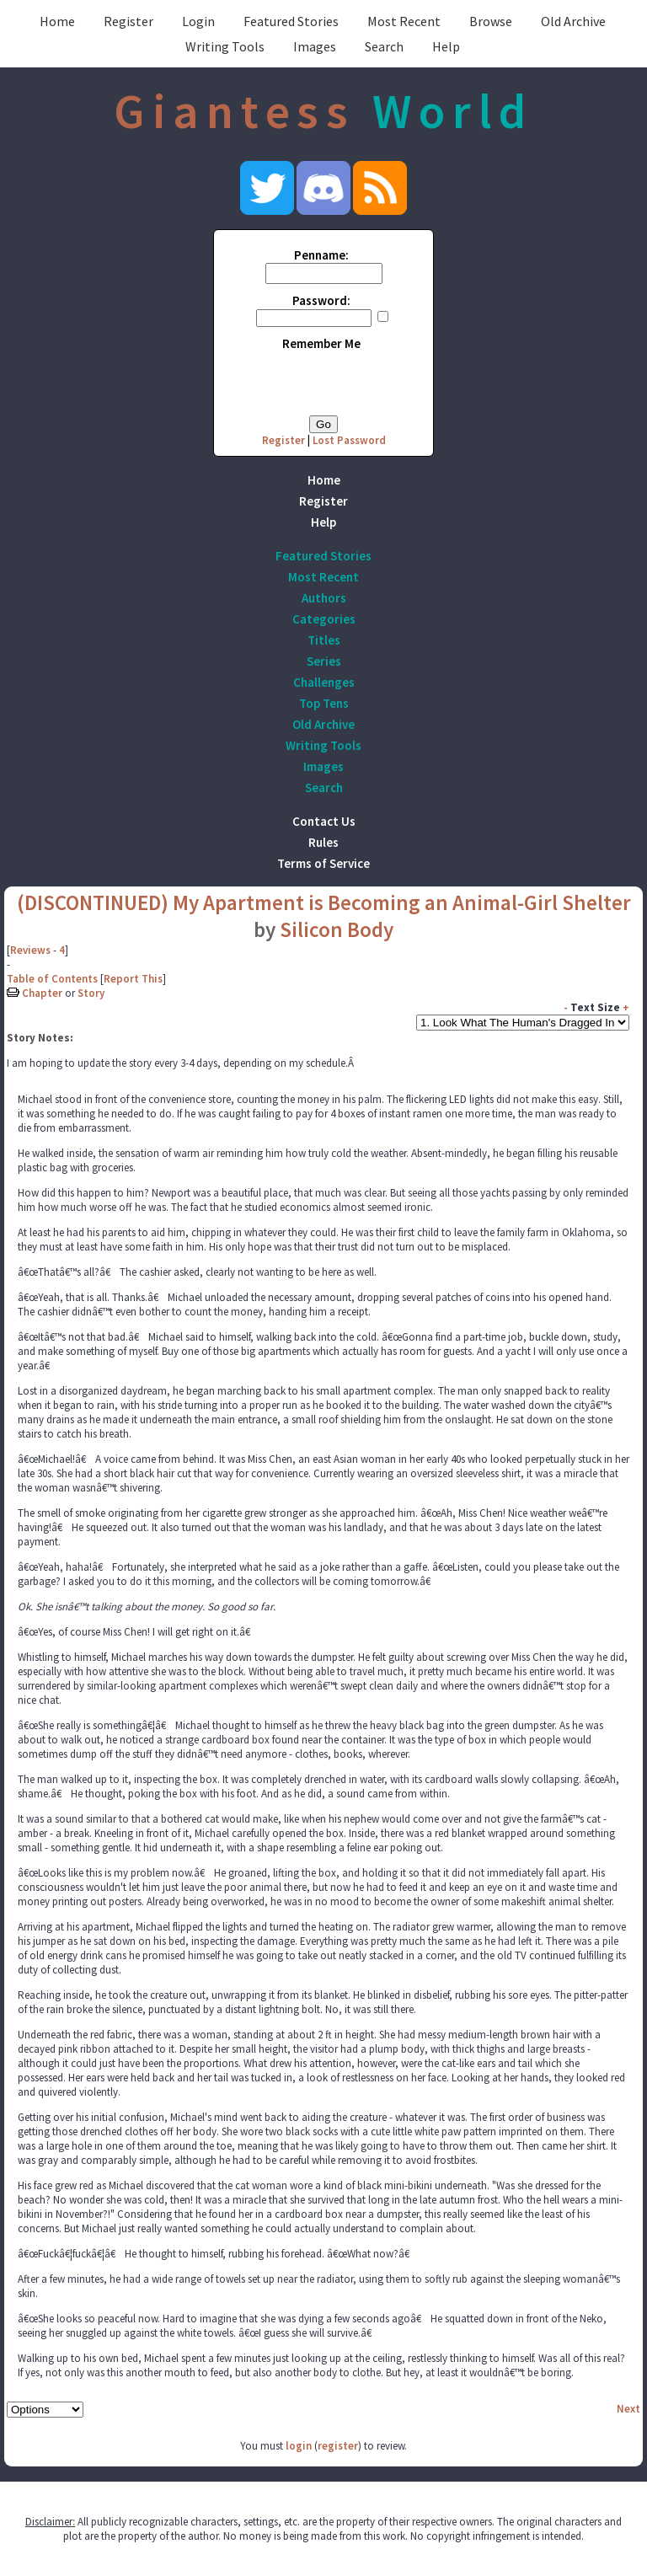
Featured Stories (291, 21)
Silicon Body (336, 929)
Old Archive (573, 21)
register (338, 2446)
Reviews (30, 950)
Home (57, 21)
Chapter (42, 993)
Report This (133, 979)
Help (446, 46)
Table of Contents (52, 979)
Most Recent (404, 21)
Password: (321, 300)
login (299, 2446)
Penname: (321, 255)
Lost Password (349, 440)
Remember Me (321, 343)
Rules (323, 842)
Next (628, 2409)
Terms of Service (323, 863)
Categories (324, 619)
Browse (490, 21)
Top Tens (324, 703)
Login (198, 21)
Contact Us (324, 821)
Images (314, 46)
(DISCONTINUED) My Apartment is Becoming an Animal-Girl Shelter (324, 902)
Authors (324, 598)
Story (91, 993)
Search (384, 46)
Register (128, 21)
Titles (323, 640)
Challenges (324, 682)
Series (324, 661)
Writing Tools (225, 46)
